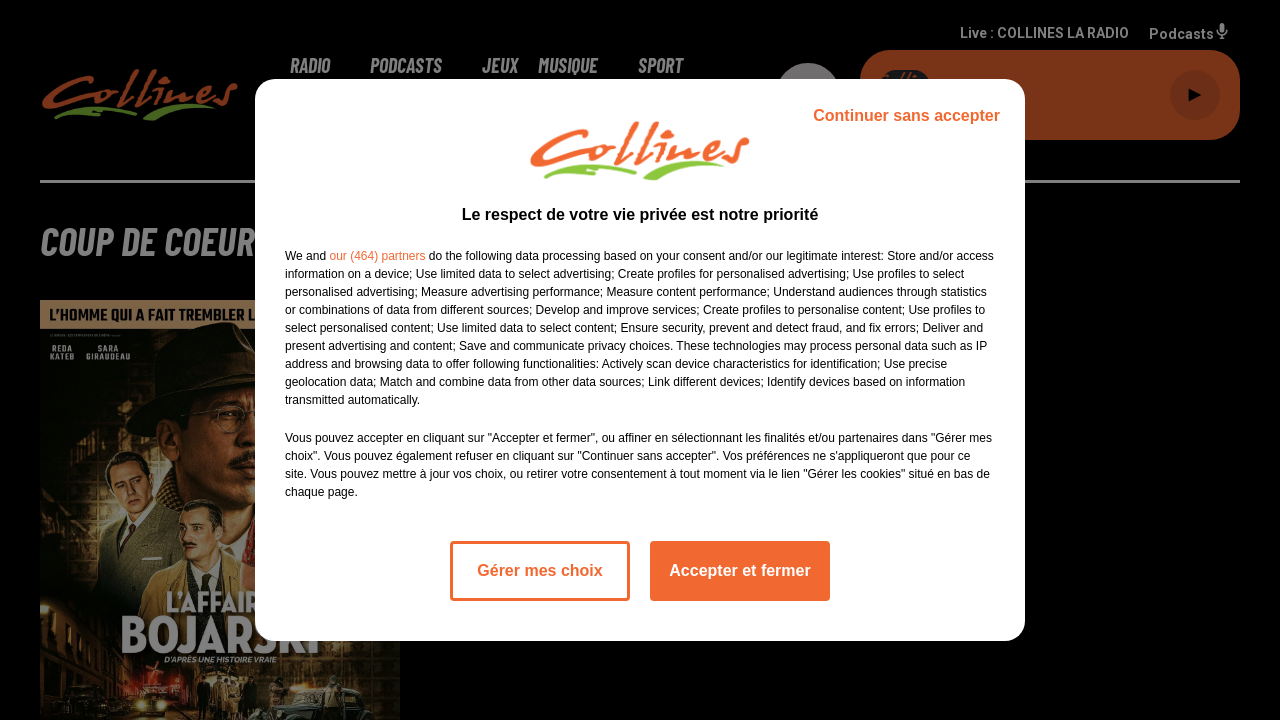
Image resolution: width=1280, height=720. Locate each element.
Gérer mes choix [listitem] (539, 570)
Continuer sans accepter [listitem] (906, 115)
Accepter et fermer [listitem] (739, 570)
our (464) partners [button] (377, 256)
